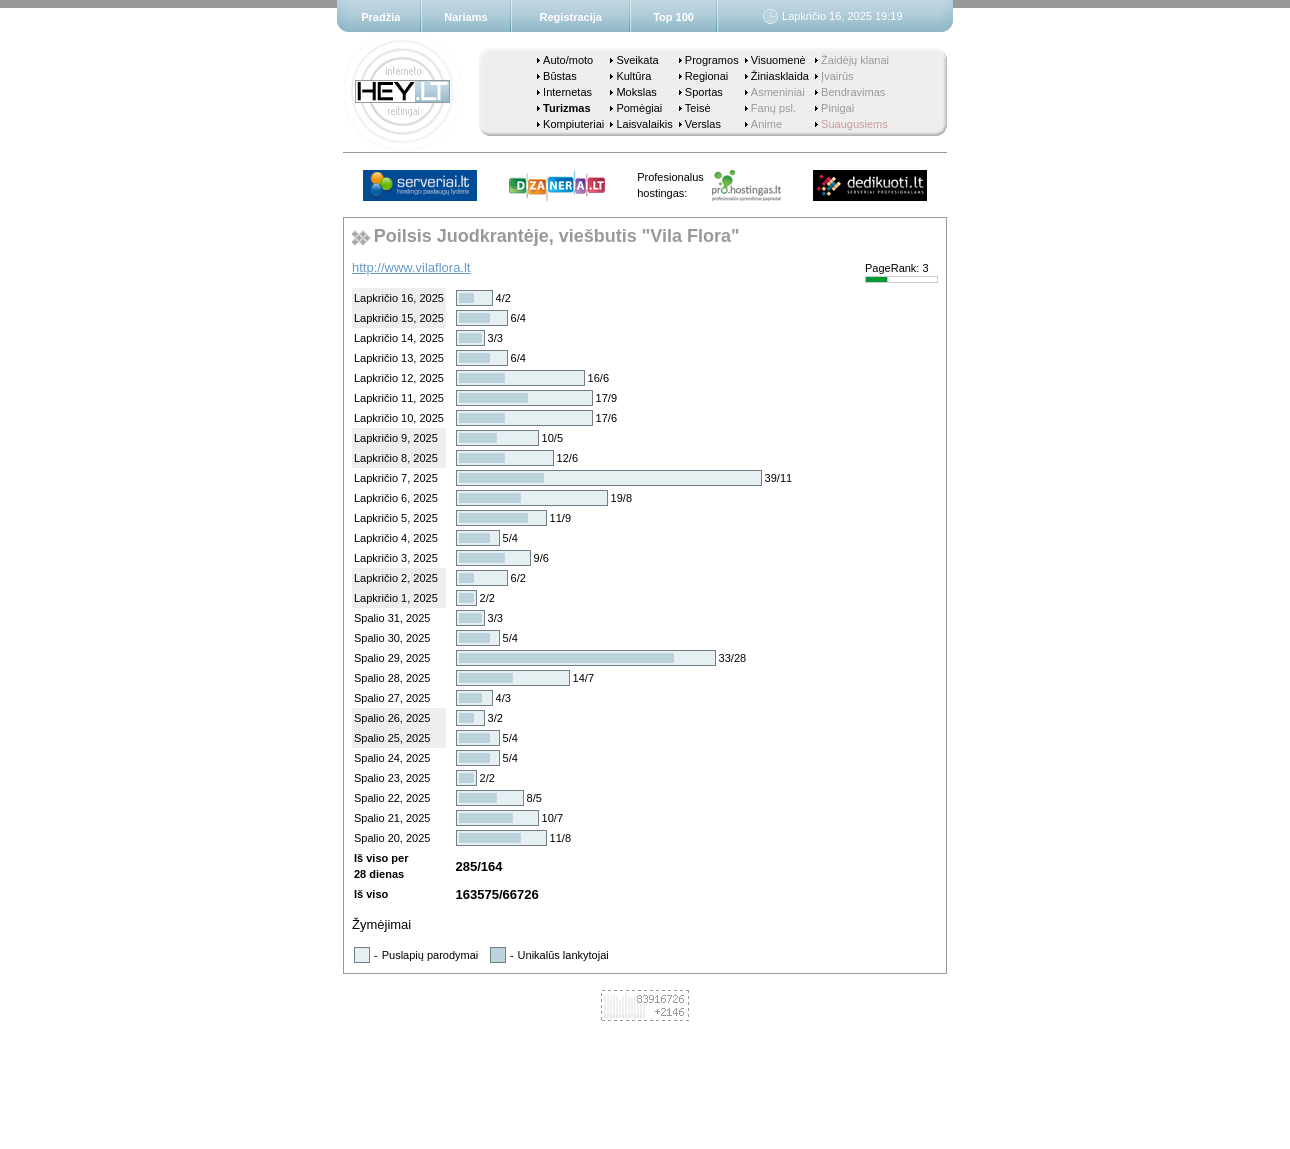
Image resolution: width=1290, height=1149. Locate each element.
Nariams (465, 17)
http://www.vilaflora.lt (411, 267)
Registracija (571, 17)
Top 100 (673, 17)
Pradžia (380, 17)
